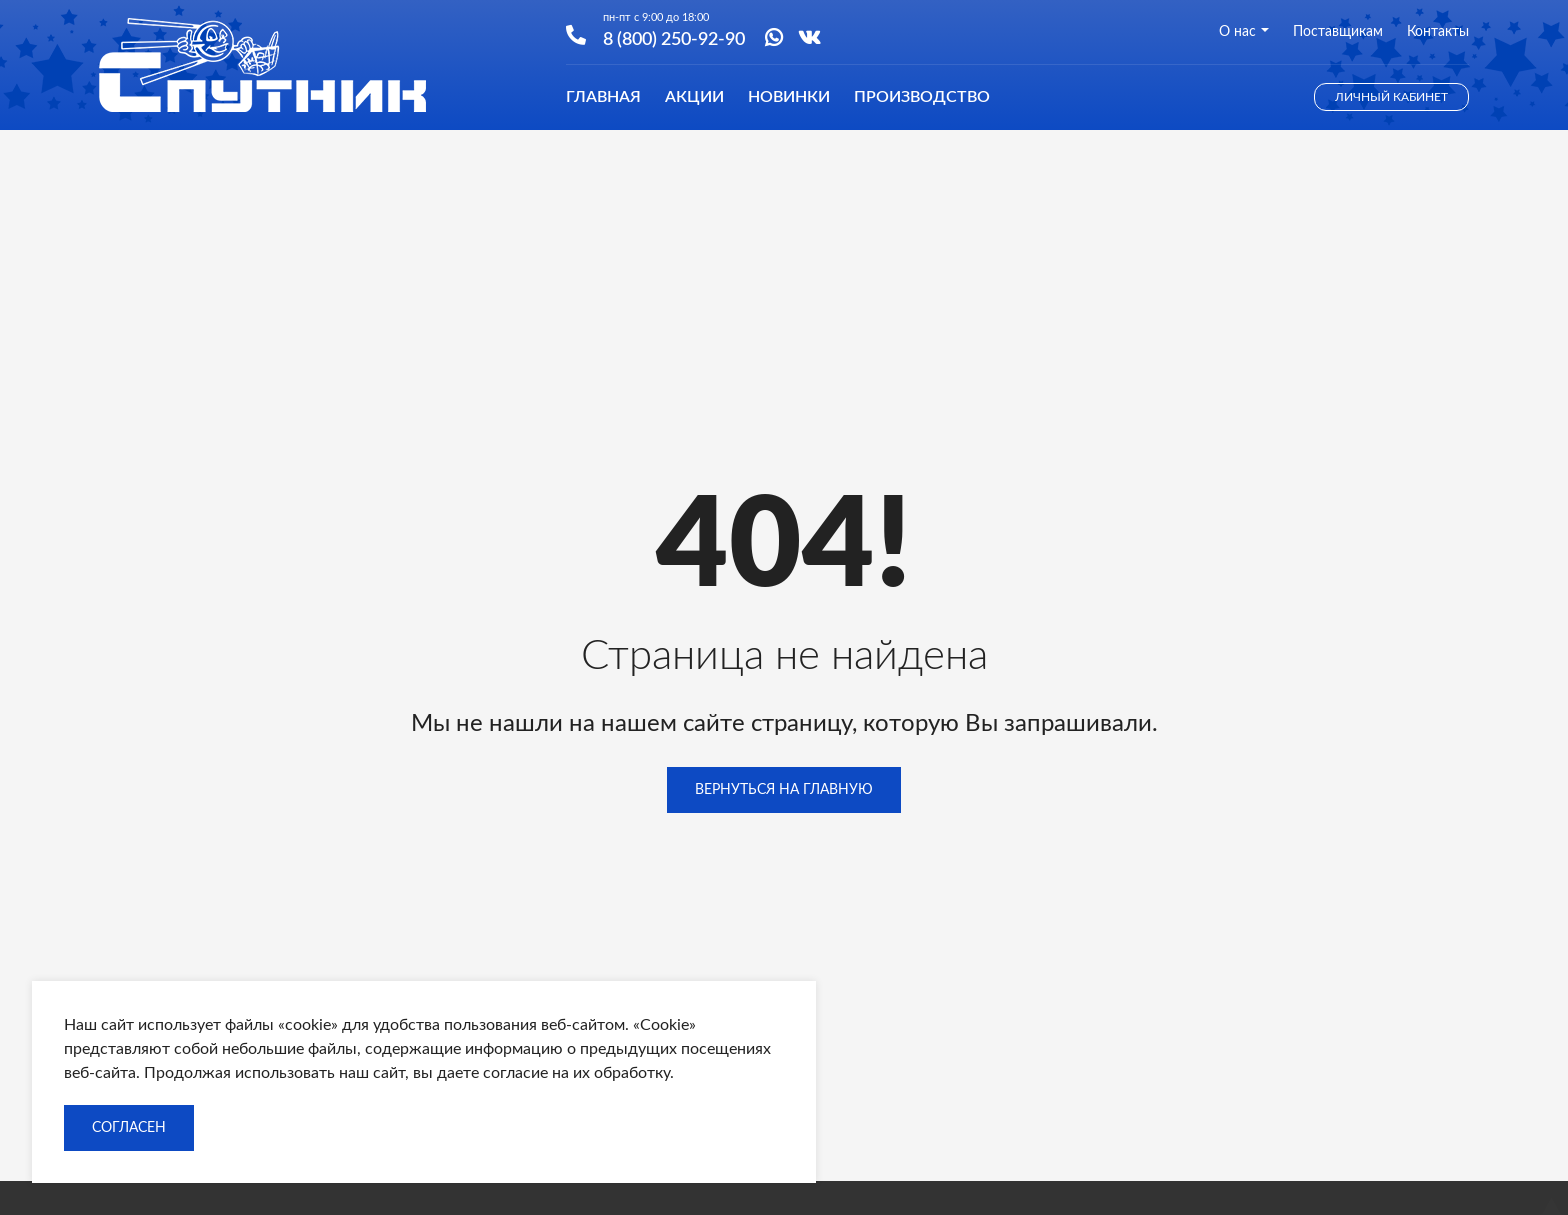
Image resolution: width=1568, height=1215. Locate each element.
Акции (694, 97)
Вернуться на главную (784, 790)
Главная (603, 97)
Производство (922, 97)
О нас (1244, 32)
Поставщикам (1338, 32)
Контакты (1438, 32)
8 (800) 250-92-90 (674, 38)
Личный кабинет (1391, 97)
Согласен (129, 1128)
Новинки (789, 97)
